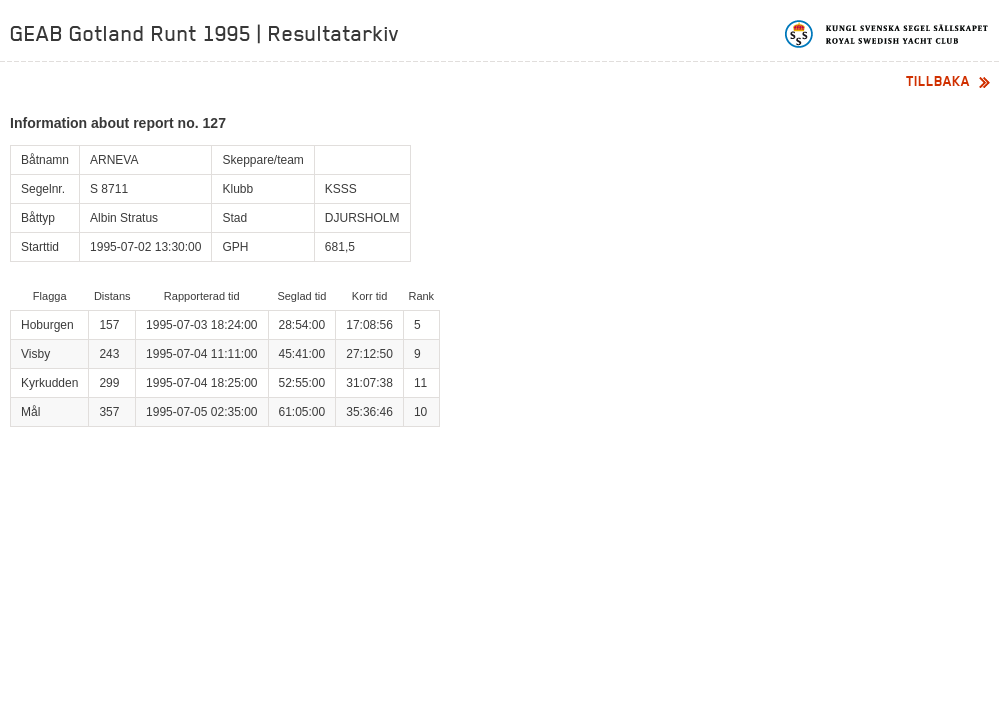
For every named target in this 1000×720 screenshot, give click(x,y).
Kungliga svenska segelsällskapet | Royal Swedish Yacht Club (887, 34)
